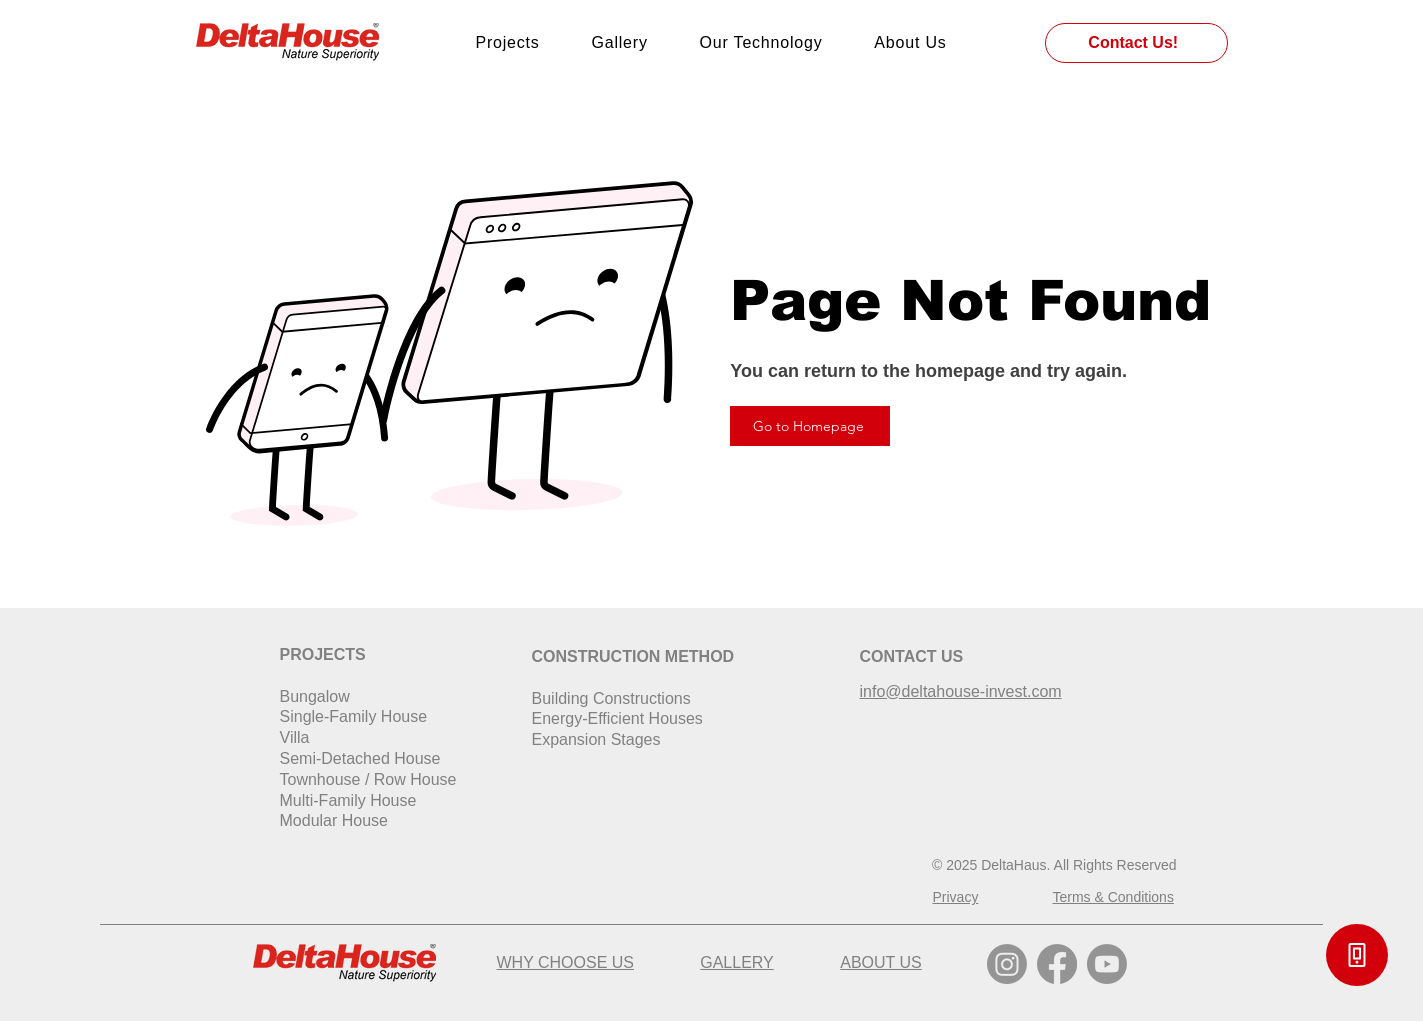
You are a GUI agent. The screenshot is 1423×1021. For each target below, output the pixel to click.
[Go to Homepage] (810, 426)
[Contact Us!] (1136, 43)
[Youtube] (1107, 964)
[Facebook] (1057, 964)
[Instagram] (1007, 964)
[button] (1357, 955)
